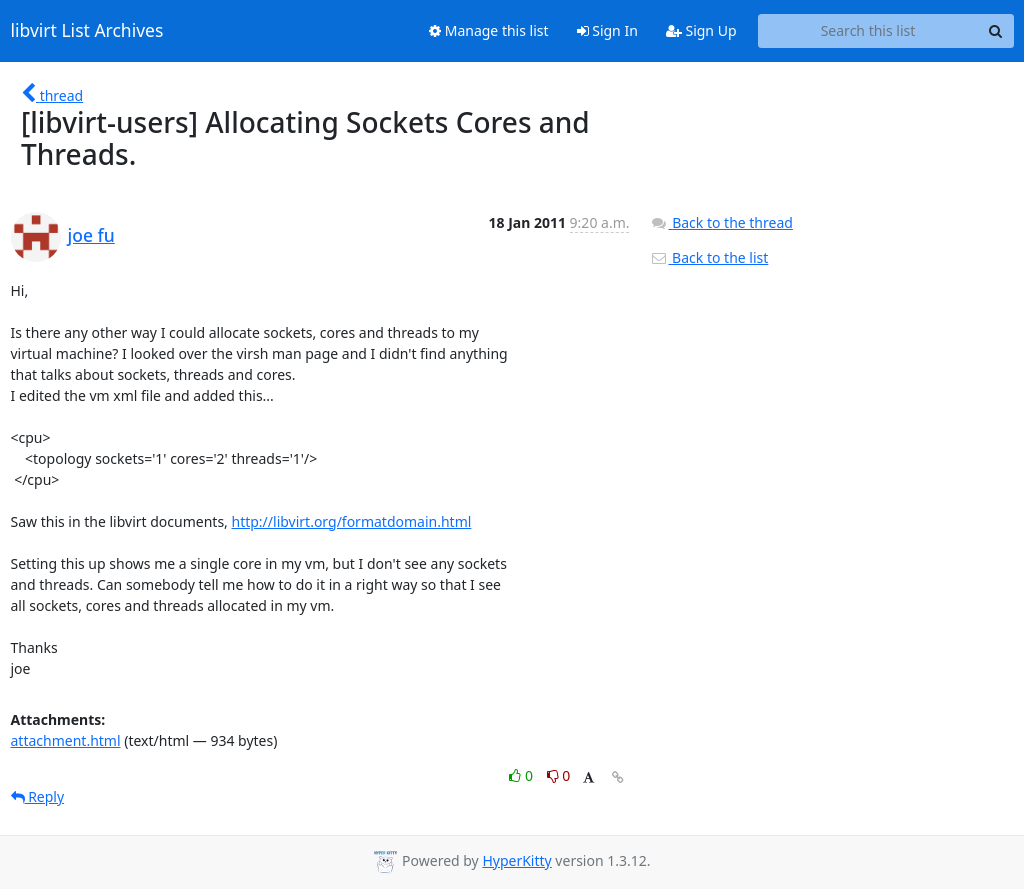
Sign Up (701, 30)
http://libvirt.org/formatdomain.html (352, 521)
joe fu (91, 235)
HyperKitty (516, 860)
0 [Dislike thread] (559, 775)
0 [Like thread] (522, 775)
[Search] (996, 31)
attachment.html (66, 740)
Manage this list (489, 30)
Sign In (607, 30)
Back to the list (709, 257)
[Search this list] (868, 31)
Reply (38, 796)
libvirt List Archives (87, 31)
